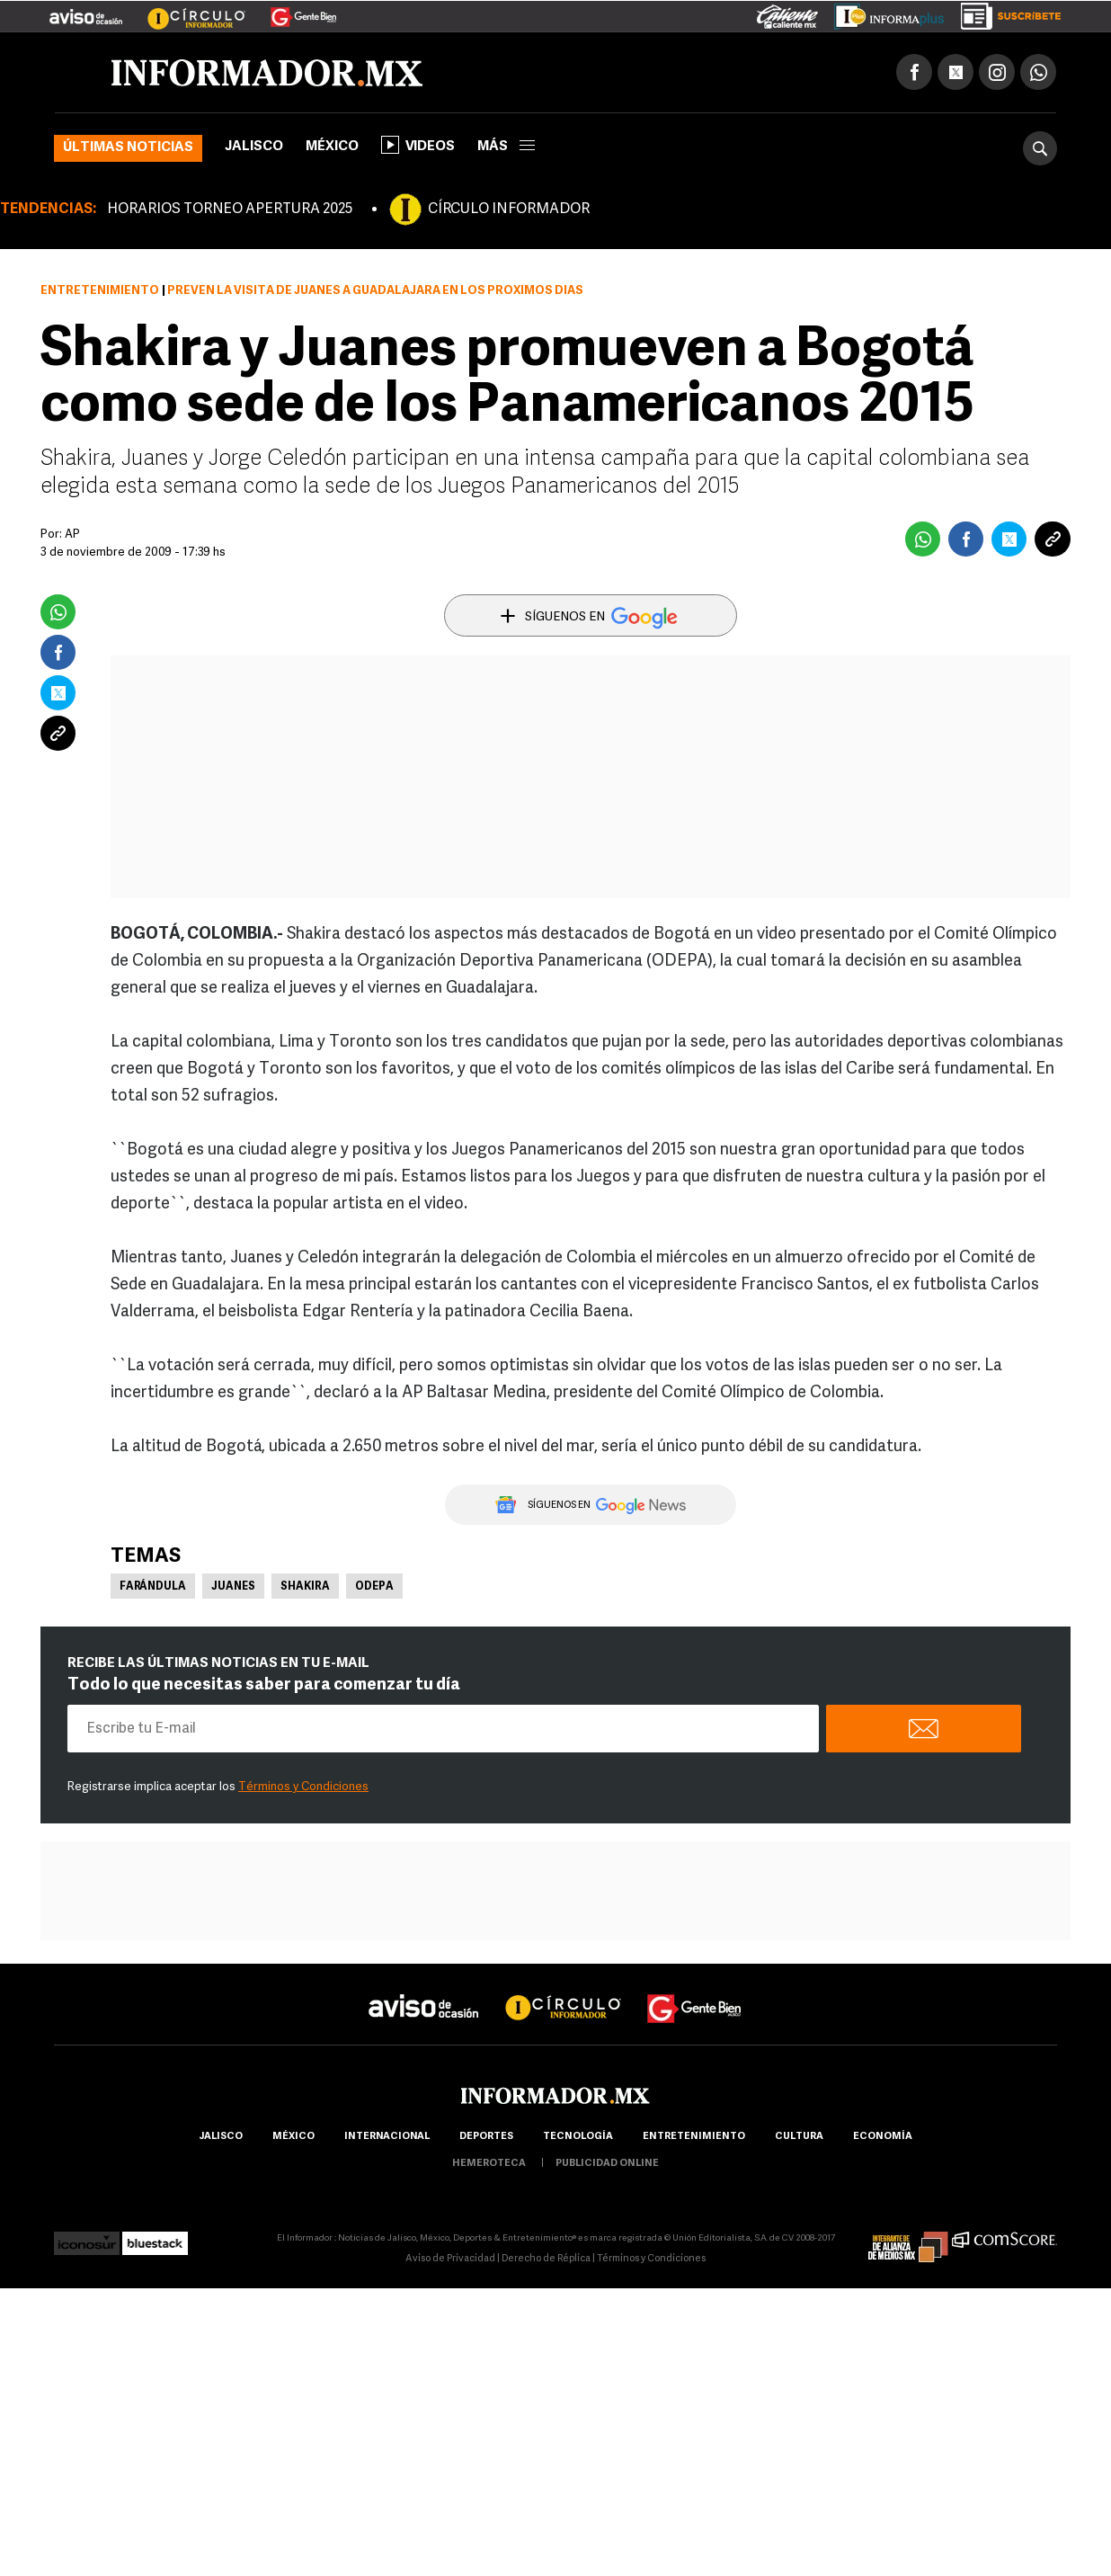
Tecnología (578, 2137)
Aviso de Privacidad (450, 2259)
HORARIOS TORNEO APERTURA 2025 (229, 209)
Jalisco (254, 147)
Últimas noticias (128, 148)
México (332, 147)
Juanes (233, 1587)
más (506, 147)
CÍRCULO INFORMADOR (509, 209)
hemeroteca (489, 2164)
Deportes (486, 2137)
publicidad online (607, 2164)
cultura (799, 2137)
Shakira (305, 1587)
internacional (387, 2137)
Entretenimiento (99, 291)
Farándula (153, 1587)
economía (882, 2137)
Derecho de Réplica (546, 2259)
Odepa (374, 1587)
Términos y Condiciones (303, 1787)
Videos (418, 145)
